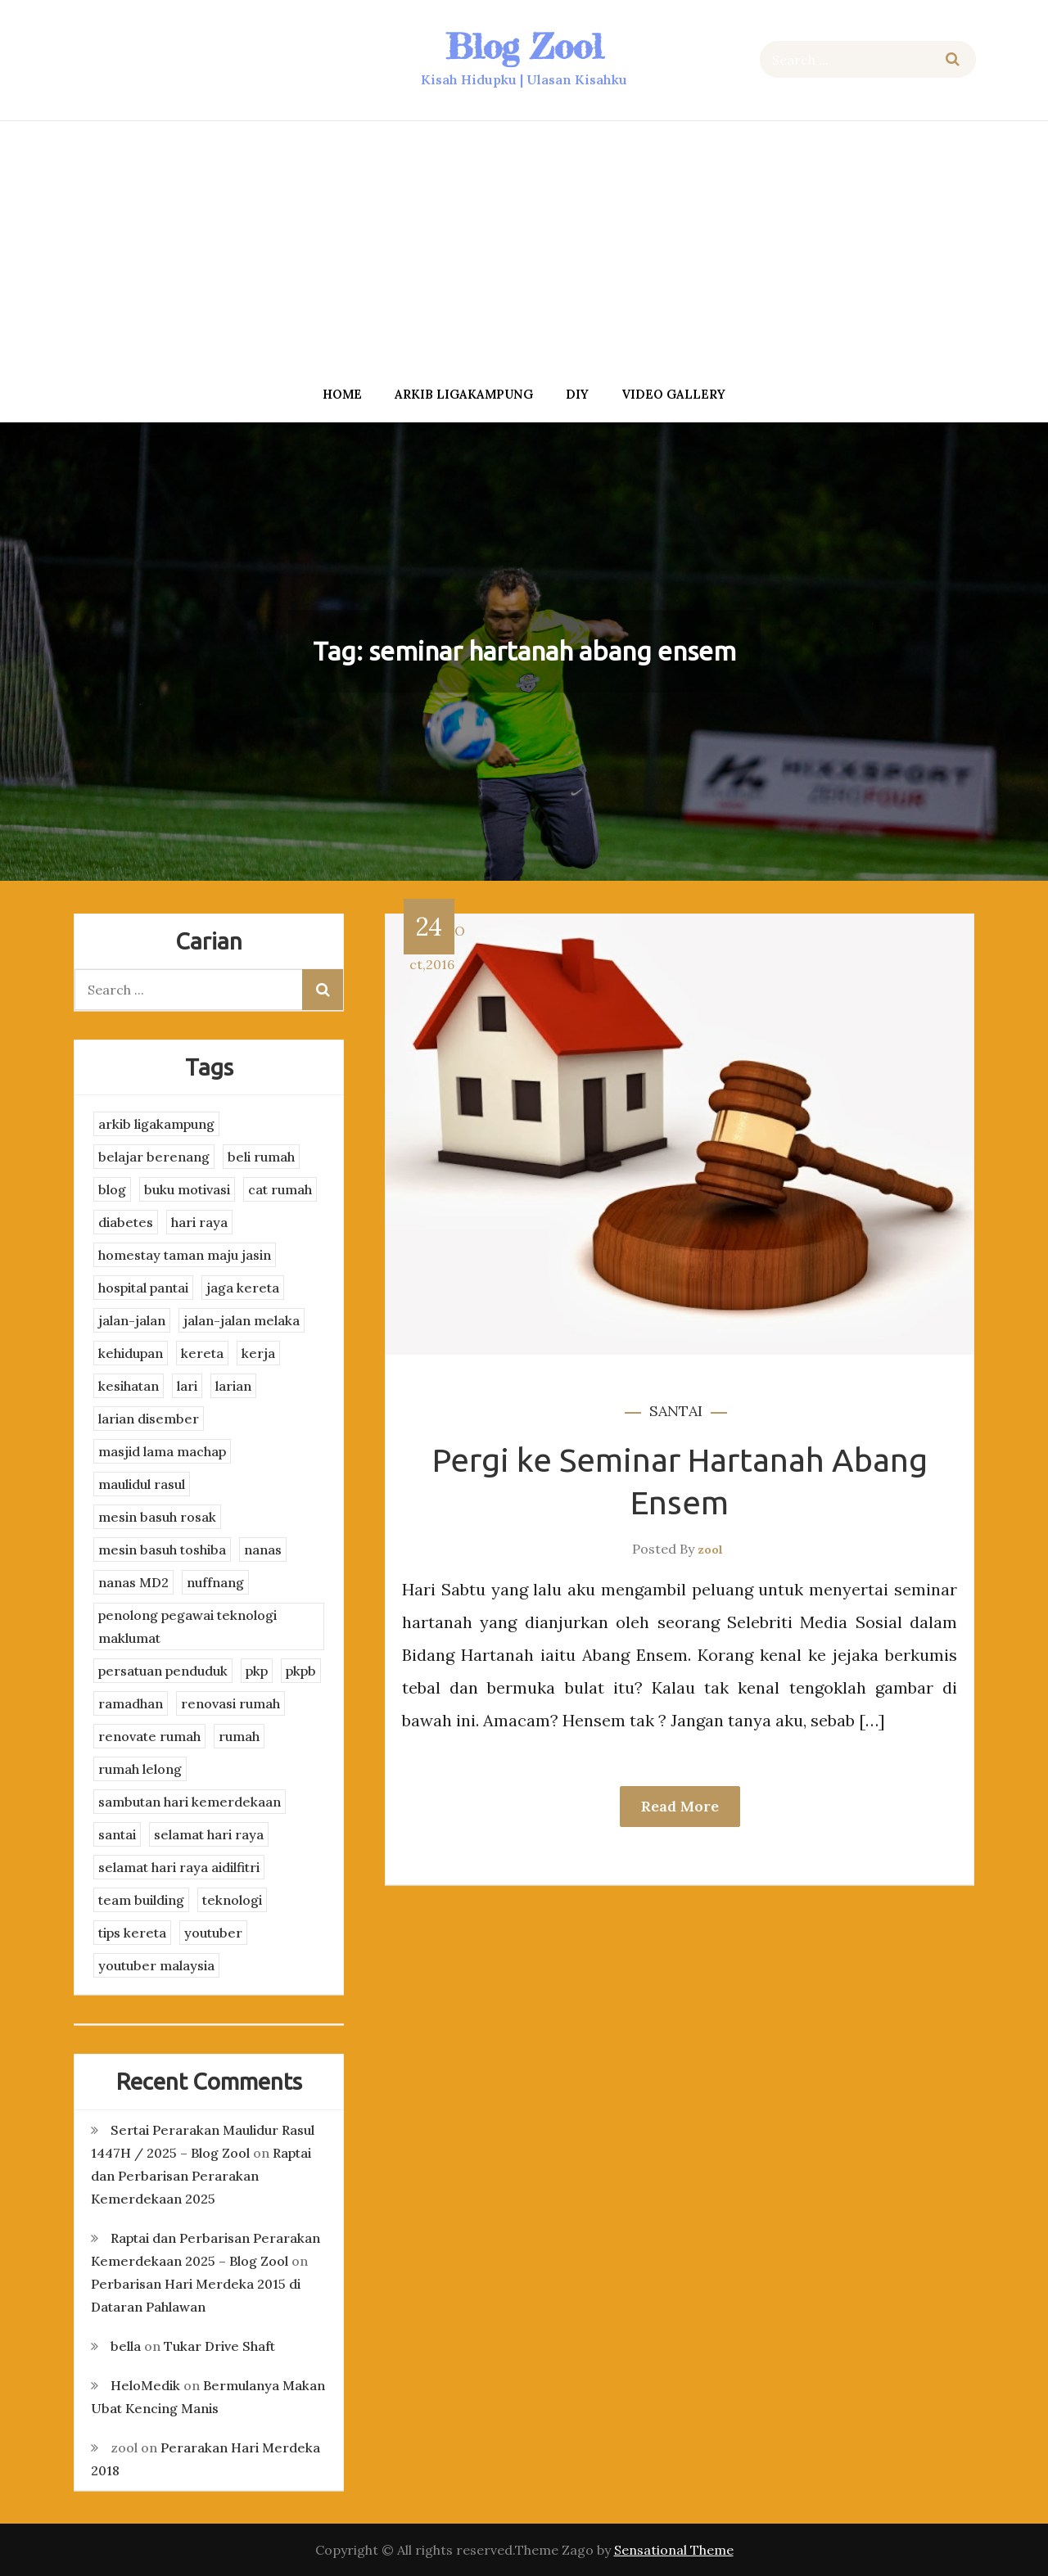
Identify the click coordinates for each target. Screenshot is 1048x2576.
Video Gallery (673, 394)
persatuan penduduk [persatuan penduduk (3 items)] (163, 1670)
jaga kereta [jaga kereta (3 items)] (242, 1287)
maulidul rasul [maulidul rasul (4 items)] (141, 1484)
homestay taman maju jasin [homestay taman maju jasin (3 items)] (184, 1255)
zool (710, 1549)
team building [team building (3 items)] (141, 1900)
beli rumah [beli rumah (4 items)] (261, 1156)
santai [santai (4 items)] (117, 1834)
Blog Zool (524, 46)
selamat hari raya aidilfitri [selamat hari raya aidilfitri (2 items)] (179, 1867)
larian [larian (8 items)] (233, 1386)
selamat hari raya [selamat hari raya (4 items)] (209, 1834)
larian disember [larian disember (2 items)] (148, 1418)
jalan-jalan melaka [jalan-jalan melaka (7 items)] (241, 1320)
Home (342, 394)
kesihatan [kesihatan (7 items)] (128, 1386)
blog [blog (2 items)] (112, 1189)
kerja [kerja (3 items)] (258, 1353)
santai (675, 1410)
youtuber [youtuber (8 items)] (213, 1932)
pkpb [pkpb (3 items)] (301, 1670)
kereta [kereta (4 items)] (202, 1353)
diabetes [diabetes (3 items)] (125, 1222)
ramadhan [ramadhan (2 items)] (130, 1703)
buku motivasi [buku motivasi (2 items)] (187, 1189)
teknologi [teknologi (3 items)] (232, 1900)
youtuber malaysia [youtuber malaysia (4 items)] (156, 1965)
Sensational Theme (674, 2550)
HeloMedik (145, 2385)
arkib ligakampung (464, 394)
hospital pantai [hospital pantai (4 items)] (143, 1287)
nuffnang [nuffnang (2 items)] (215, 1582)
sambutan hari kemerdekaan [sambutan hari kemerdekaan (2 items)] (189, 1801)
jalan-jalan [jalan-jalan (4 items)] (131, 1320)
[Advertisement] (524, 248)
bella (126, 2346)
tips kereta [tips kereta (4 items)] (132, 1932)
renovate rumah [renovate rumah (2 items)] (149, 1736)
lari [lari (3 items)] (187, 1386)
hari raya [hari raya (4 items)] (199, 1222)
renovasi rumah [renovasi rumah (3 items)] (230, 1703)
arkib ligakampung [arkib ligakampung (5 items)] (156, 1124)
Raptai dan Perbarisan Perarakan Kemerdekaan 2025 (201, 2176)
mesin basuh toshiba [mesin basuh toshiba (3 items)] (162, 1549)
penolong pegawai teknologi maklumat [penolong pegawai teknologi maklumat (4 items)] (187, 1626)
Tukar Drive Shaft (219, 2346)
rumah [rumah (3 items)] (239, 1736)
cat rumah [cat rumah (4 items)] (280, 1189)
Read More (680, 1806)
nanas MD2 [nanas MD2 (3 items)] (133, 1582)
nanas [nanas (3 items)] (263, 1549)
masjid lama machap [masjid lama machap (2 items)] (162, 1451)
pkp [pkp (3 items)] (257, 1670)
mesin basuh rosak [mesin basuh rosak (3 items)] (157, 1517)
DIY (577, 394)
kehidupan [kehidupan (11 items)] (130, 1353)
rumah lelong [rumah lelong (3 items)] (140, 1769)
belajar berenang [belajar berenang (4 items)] (154, 1156)
